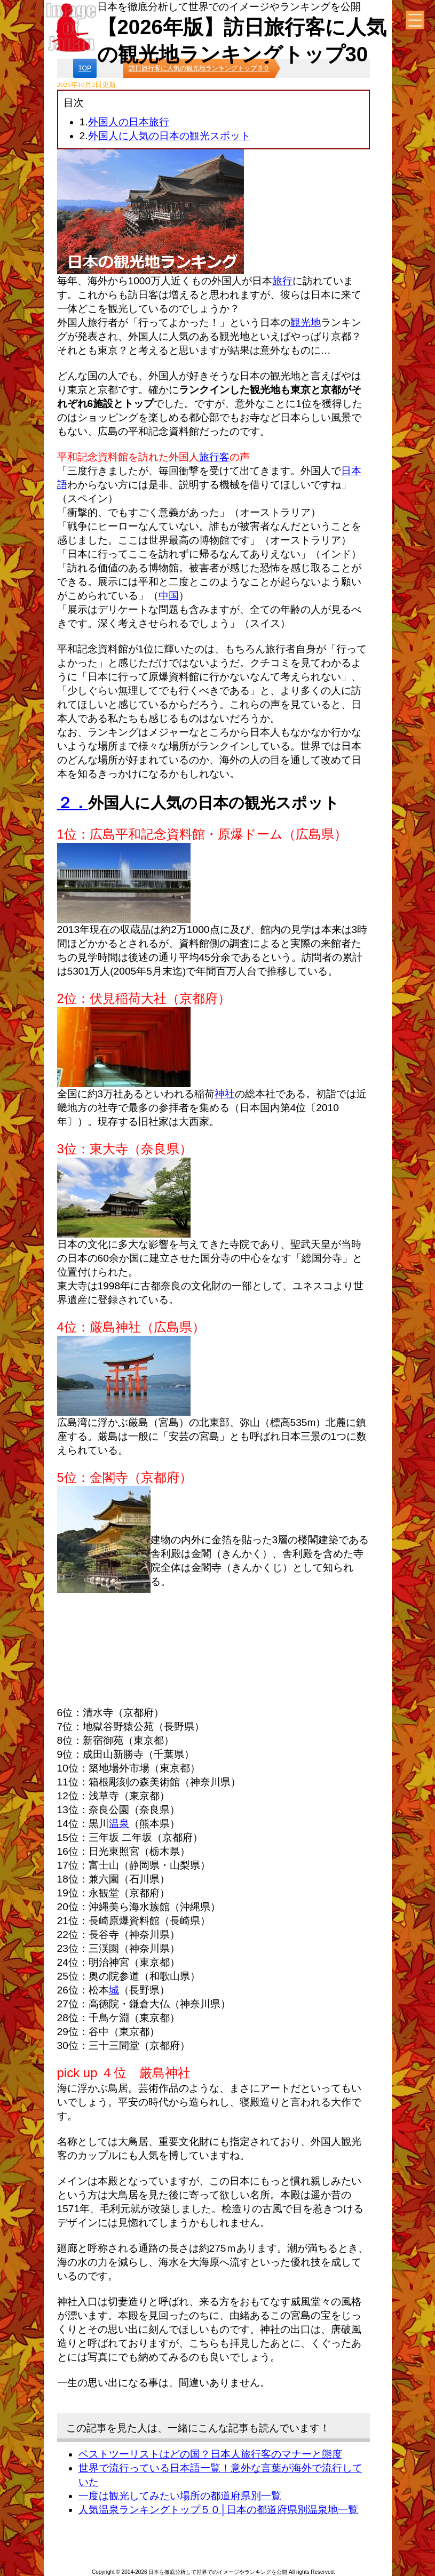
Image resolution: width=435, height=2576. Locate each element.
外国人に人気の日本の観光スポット (169, 135)
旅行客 (214, 456)
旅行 (282, 280)
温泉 (119, 1823)
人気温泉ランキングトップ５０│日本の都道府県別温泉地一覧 (218, 2509)
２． (72, 802)
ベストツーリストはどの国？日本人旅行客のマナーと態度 (210, 2454)
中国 (169, 595)
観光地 (305, 322)
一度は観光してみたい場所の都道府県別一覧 (179, 2495)
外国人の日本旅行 (128, 121)
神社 (225, 1093)
